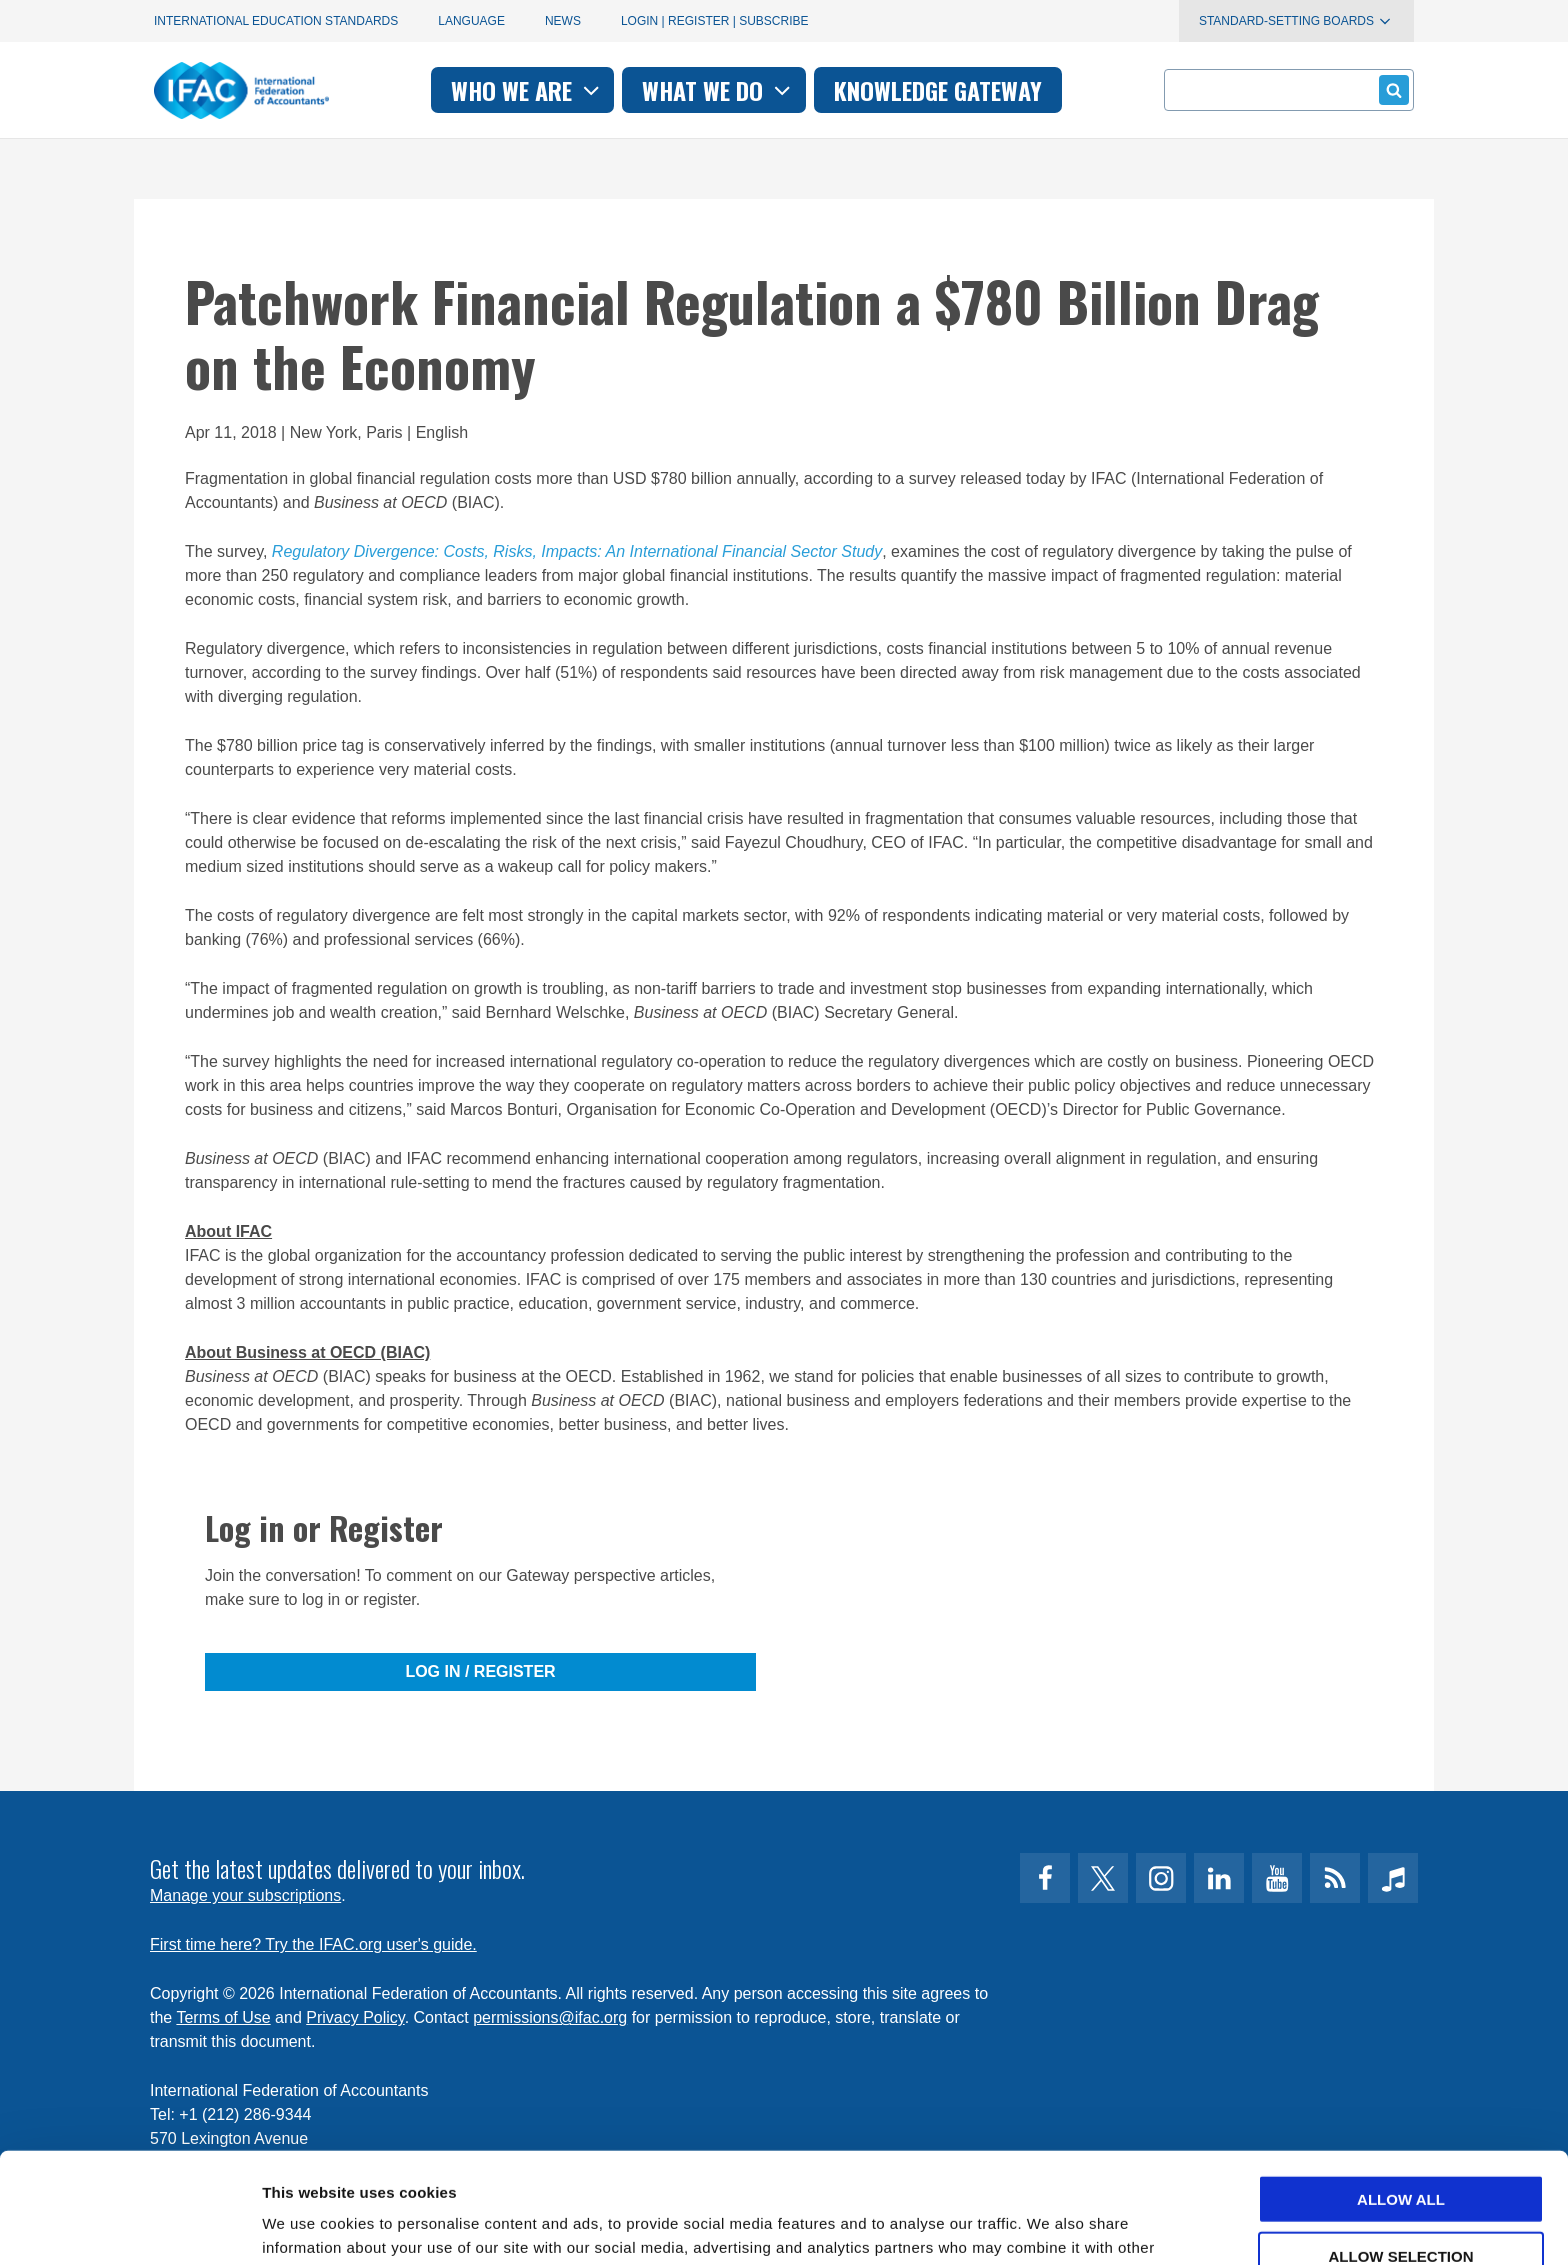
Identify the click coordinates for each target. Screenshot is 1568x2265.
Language (471, 21)
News (563, 21)
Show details (1049, 2225)
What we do (718, 90)
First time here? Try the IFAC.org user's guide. (313, 1944)
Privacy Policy (355, 2017)
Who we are (527, 90)
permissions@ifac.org (550, 2017)
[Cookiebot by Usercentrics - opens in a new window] (129, 2226)
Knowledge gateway (938, 90)
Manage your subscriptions (245, 1895)
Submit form (1390, 89)
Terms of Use (223, 2017)
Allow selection (1401, 2145)
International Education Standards (276, 21)
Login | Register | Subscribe (715, 21)
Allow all (1401, 2088)
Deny (1401, 2201)
